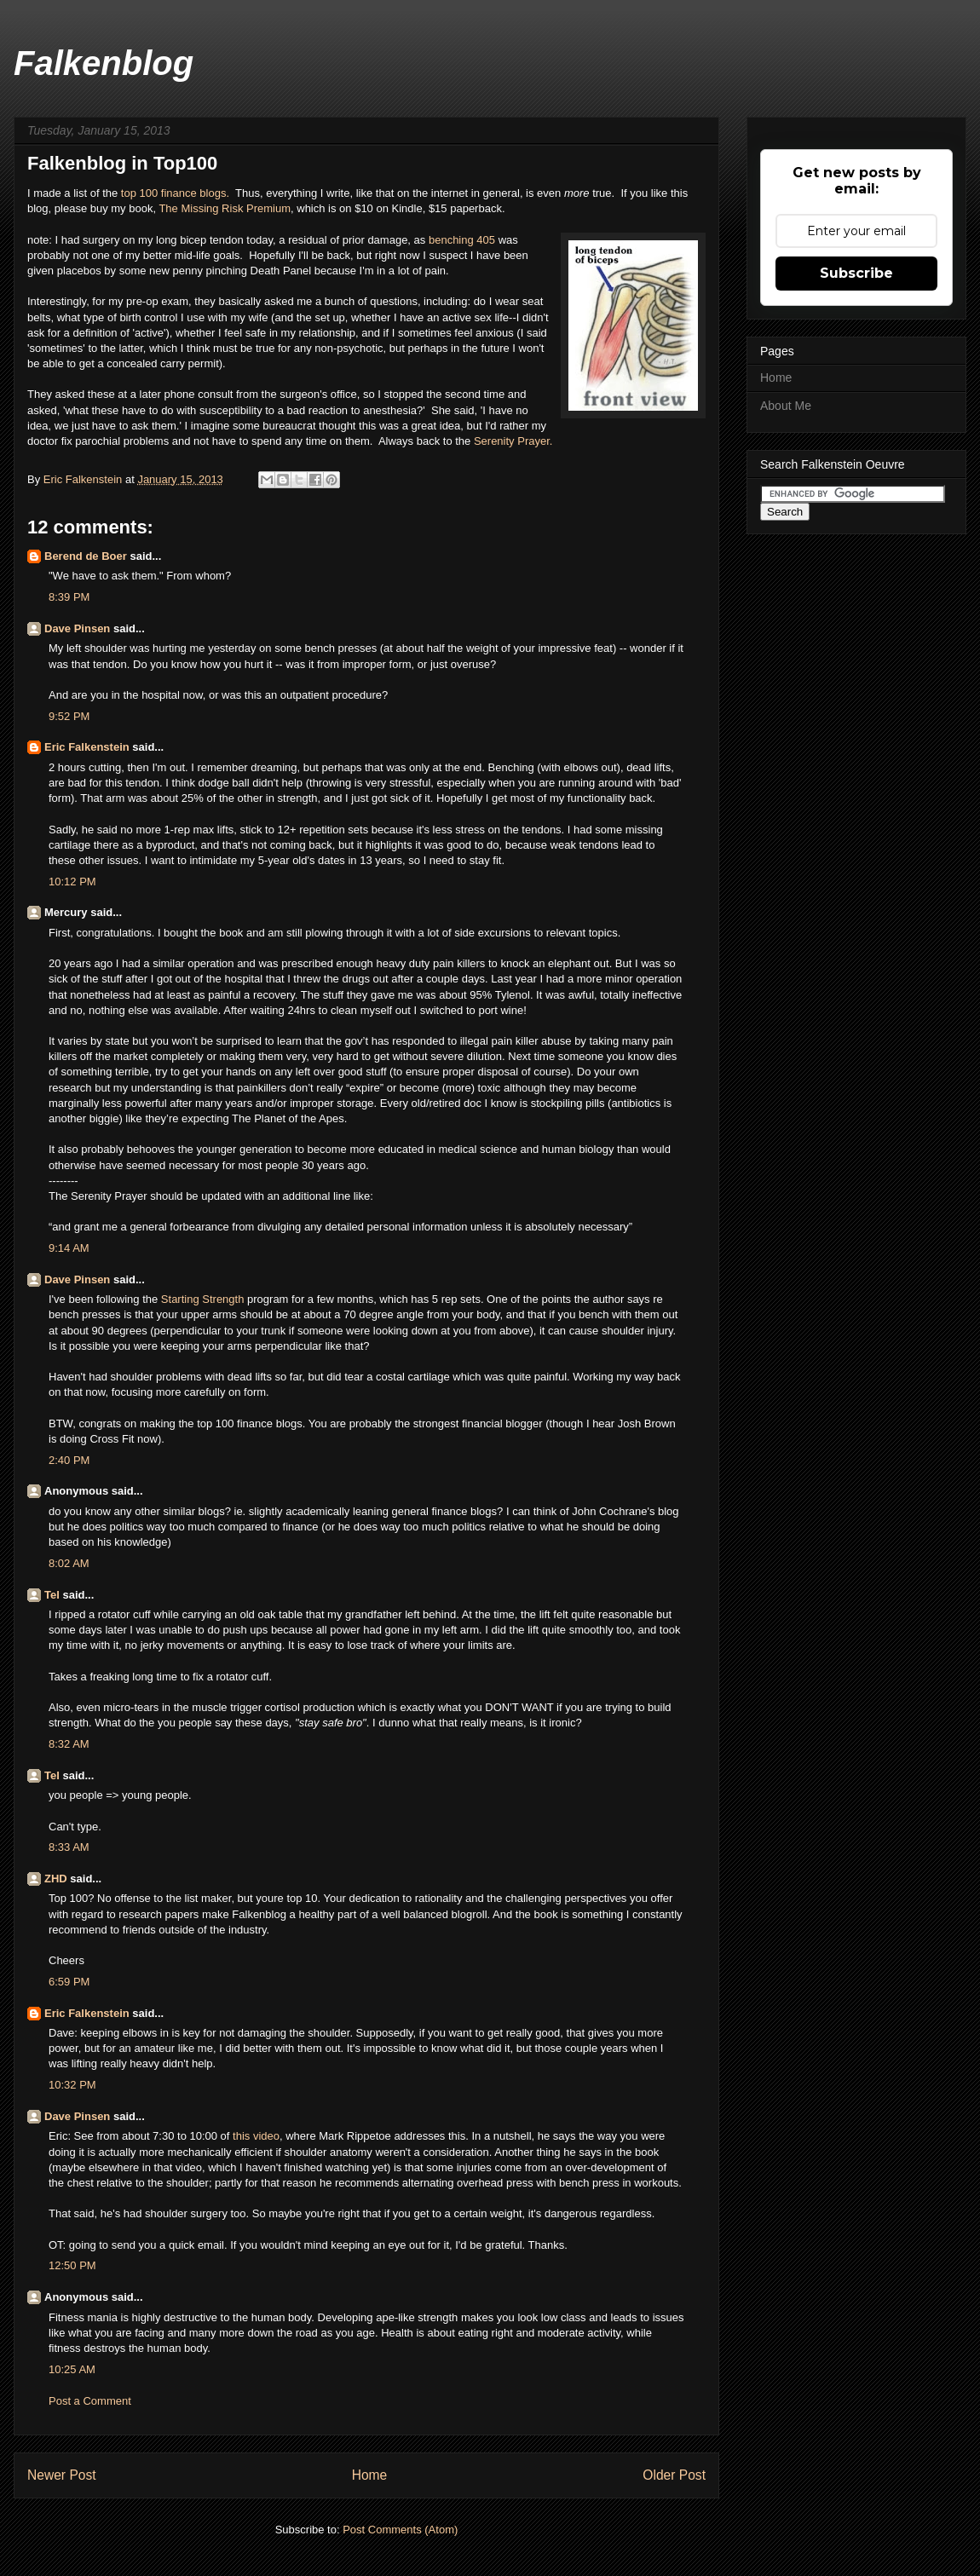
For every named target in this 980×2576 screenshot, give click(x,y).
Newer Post (61, 2475)
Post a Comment (90, 2400)
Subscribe (856, 273)
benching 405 (462, 239)
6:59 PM (69, 1981)
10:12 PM (72, 881)
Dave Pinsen (77, 628)
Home (370, 2475)
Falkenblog (103, 63)
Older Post (674, 2475)
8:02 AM (69, 1563)
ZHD (55, 1878)
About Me (785, 405)
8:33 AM (69, 1847)
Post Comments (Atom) (400, 2529)
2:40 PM (69, 1460)
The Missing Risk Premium (225, 208)
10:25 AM (72, 2369)
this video (256, 2135)
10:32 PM (72, 2084)
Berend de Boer (85, 556)
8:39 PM (69, 597)
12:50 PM (72, 2265)
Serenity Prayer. (513, 441)
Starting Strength (203, 1299)
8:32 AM (69, 1744)
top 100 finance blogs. (175, 193)
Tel (52, 1594)
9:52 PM (69, 716)
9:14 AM (69, 1248)
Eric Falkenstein (87, 747)
